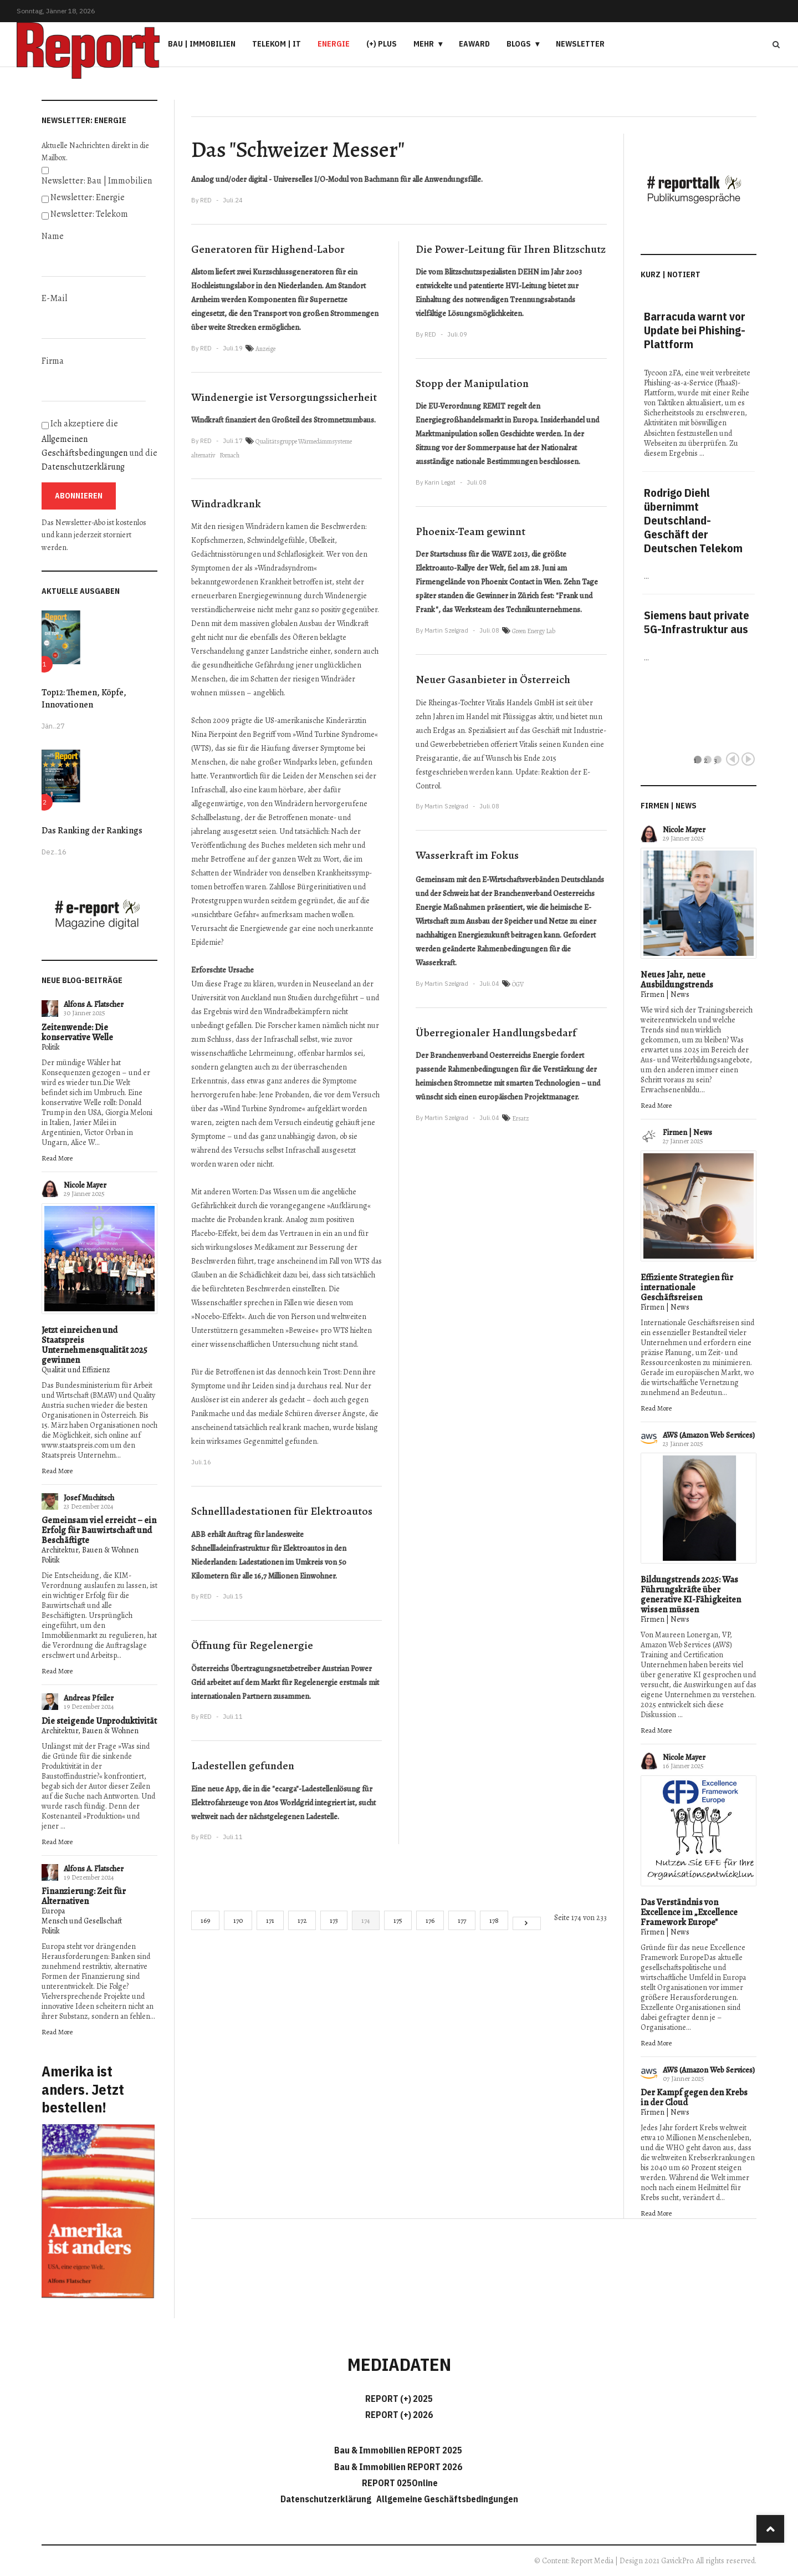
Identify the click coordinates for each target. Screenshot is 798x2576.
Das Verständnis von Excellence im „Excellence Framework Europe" (689, 1912)
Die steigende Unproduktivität (99, 1721)
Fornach (229, 455)
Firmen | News (665, 994)
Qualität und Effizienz (76, 1370)
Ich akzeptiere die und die (99, 445)
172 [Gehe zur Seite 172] (302, 1920)
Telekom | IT (276, 44)
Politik (51, 1047)
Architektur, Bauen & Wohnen (90, 1550)
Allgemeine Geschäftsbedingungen (447, 2498)
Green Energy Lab (533, 631)
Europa (53, 1911)
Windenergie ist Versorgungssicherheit (284, 397)
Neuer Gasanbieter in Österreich (493, 679)
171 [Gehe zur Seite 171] (270, 1920)
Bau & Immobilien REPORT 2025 (398, 2450)
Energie (334, 44)
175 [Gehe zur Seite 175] (397, 1920)
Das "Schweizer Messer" (298, 149)
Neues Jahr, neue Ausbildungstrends (677, 980)
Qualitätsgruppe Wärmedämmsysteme (303, 441)
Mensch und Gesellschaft (82, 1921)
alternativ (203, 455)
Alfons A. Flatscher (94, 1004)
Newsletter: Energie (87, 197)
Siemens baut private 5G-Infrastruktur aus (696, 622)
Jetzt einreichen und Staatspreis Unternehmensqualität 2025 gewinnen (94, 1345)
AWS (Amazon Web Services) (709, 1435)
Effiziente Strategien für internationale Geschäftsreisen (687, 1287)
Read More (57, 1158)
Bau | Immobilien (202, 44)
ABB (198, 1534)
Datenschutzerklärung (83, 467)
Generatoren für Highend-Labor (268, 249)
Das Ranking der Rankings (92, 830)
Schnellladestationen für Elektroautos (281, 1511)
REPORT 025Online (399, 2482)
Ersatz (520, 1118)
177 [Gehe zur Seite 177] (462, 1920)
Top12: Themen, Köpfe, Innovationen (84, 698)
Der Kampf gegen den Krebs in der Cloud (694, 2097)
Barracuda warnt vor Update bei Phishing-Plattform (694, 330)
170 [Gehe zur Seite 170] (238, 1920)
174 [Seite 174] (365, 1920)
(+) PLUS (381, 44)
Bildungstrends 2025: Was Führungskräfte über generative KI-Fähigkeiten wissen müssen (691, 1595)
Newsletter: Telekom (89, 214)
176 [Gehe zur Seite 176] (430, 1920)
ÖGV (518, 984)
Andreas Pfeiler (89, 1698)
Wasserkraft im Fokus (467, 855)
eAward (474, 44)
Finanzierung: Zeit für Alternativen (84, 1896)
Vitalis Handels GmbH (521, 703)
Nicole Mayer (85, 1185)
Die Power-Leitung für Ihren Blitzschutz (511, 249)
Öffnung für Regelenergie (252, 1645)
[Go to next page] (527, 1923)
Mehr (423, 44)
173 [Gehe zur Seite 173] (334, 1920)
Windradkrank (226, 503)
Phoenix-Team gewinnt (470, 531)
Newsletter (580, 44)
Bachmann (381, 179)
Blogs (519, 44)
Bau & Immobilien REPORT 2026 (398, 2466)
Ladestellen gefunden (242, 1765)
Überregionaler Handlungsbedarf (496, 1032)
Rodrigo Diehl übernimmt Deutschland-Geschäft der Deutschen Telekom (693, 520)
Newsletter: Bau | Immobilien (97, 181)
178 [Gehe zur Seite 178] (494, 1920)
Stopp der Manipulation (472, 383)
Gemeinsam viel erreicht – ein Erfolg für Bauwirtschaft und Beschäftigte (99, 1530)
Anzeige (265, 349)
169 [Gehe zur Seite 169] (205, 1920)
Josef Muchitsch (89, 1498)
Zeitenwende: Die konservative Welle (77, 1032)
